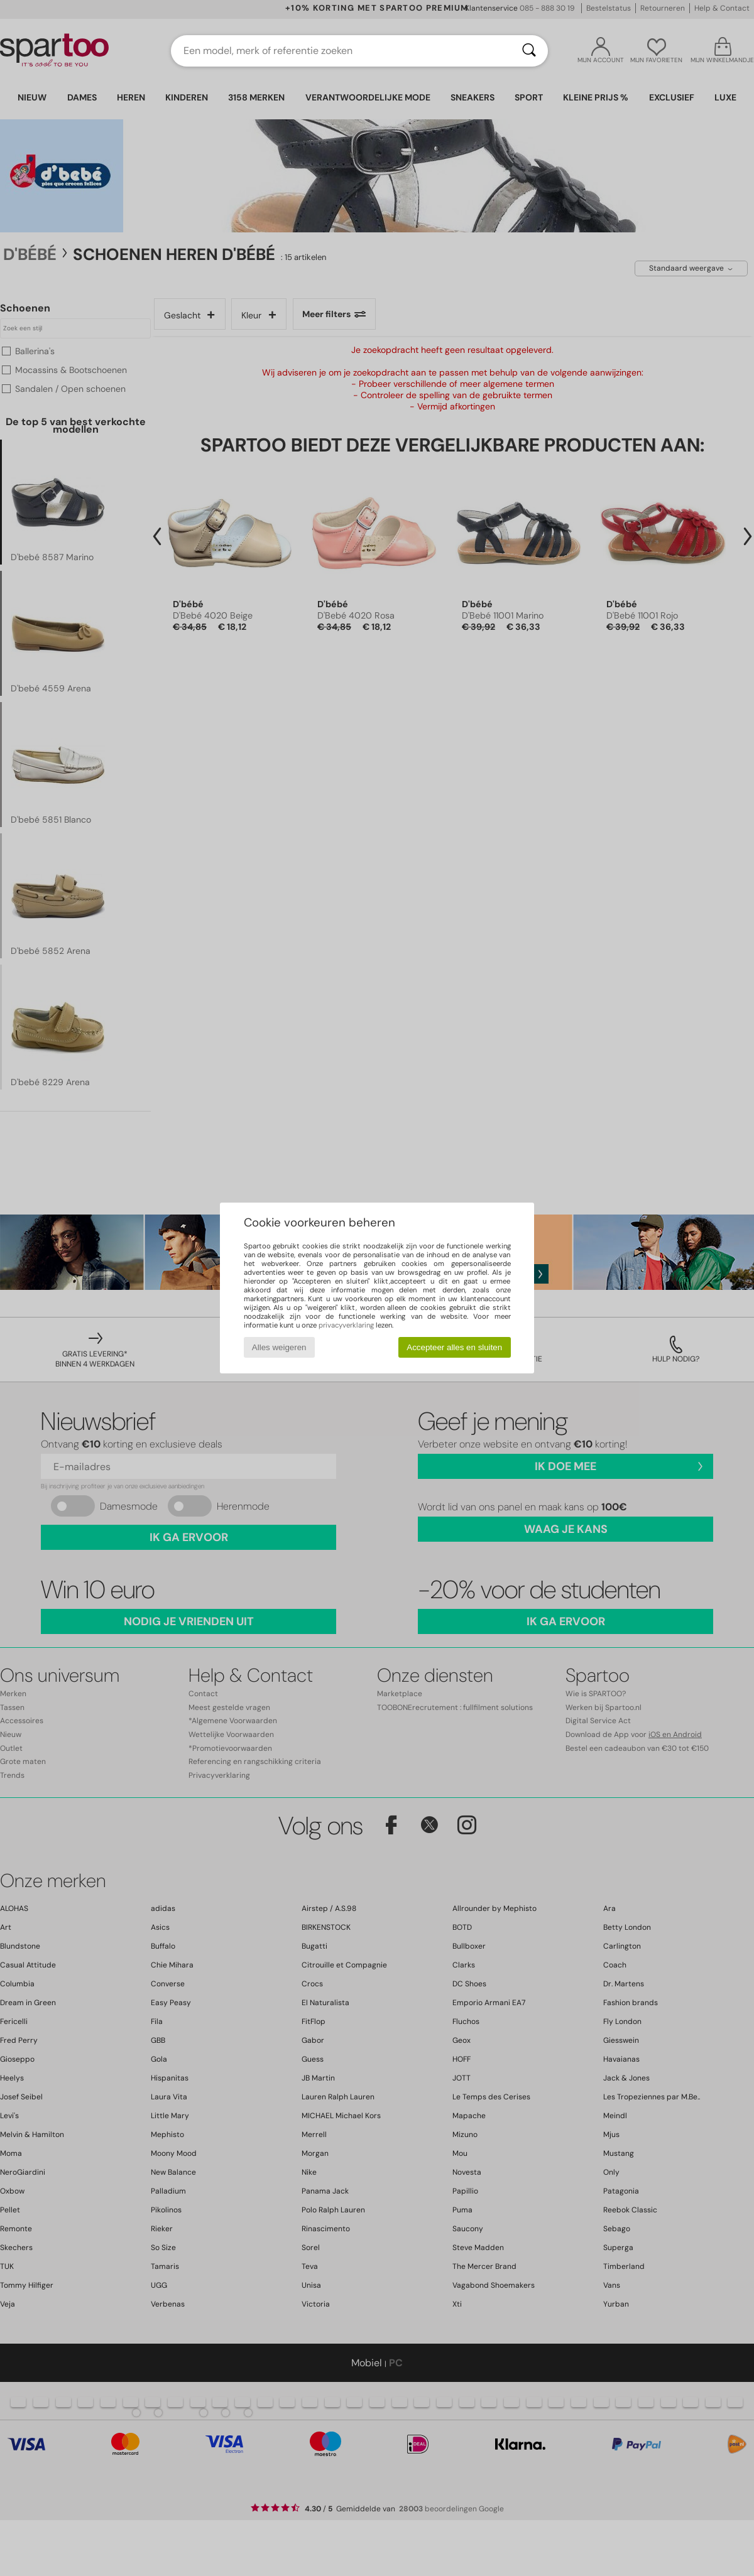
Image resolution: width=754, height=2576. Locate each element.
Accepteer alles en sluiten (454, 1347)
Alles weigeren (279, 1347)
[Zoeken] (529, 51)
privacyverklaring (346, 1325)
